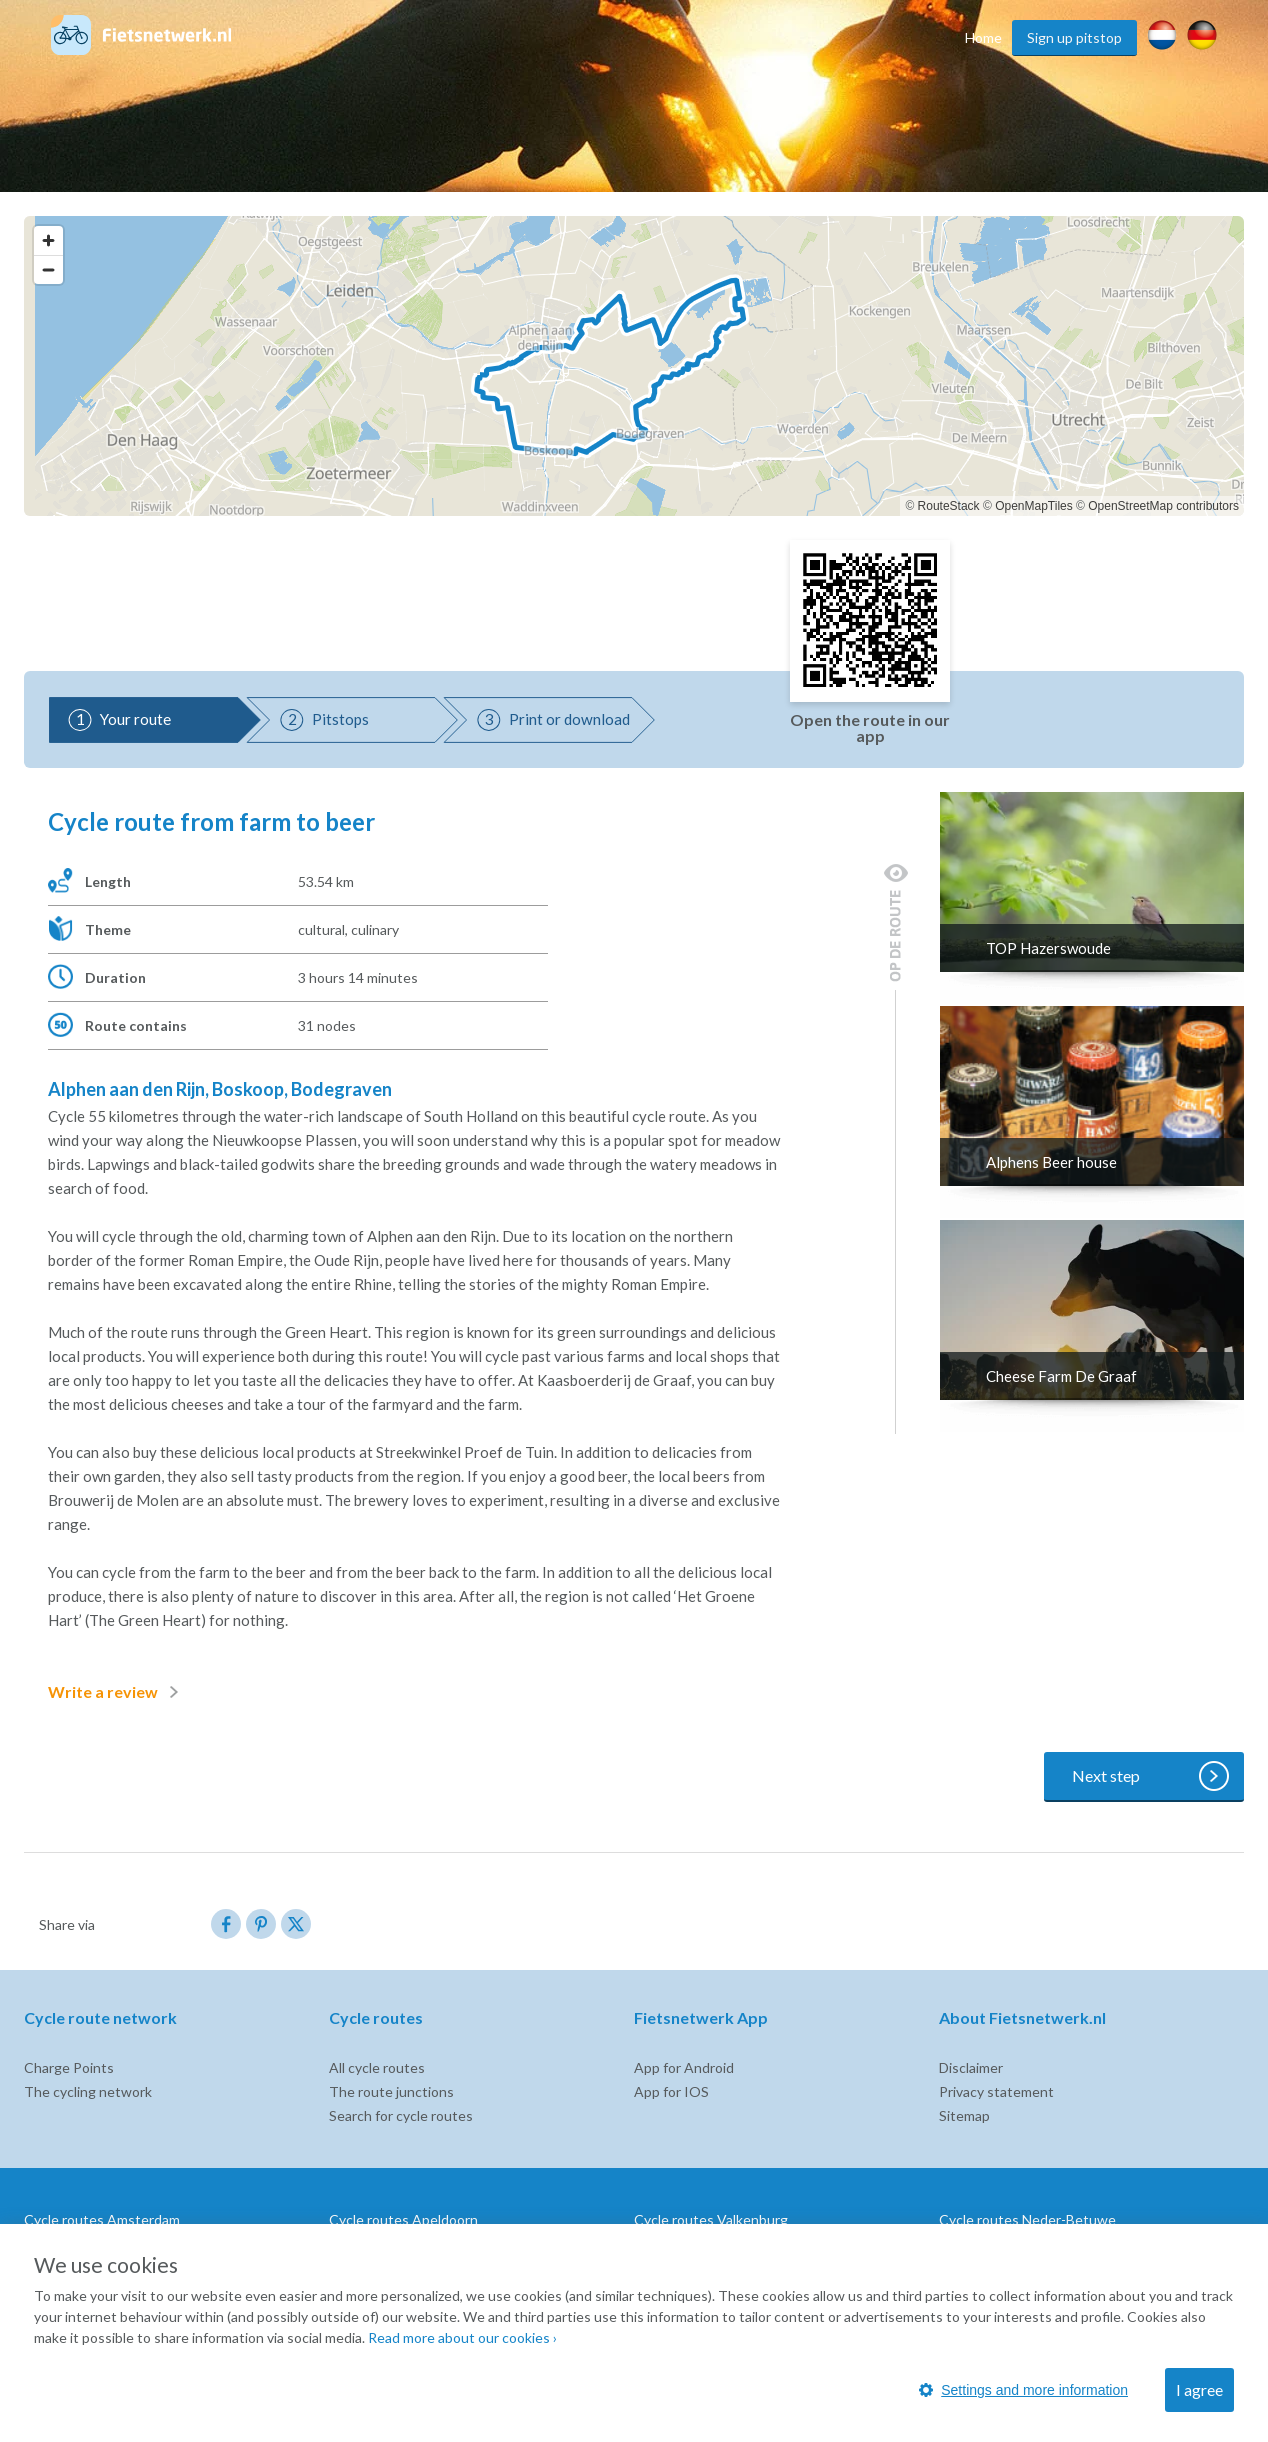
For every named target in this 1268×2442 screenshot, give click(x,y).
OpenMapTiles (1034, 506)
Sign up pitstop (1074, 37)
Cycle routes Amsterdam (102, 2219)
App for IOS (671, 2091)
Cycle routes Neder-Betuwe (1027, 2219)
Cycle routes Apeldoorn (403, 2219)
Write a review (117, 1692)
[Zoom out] (48, 269)
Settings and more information (1023, 2390)
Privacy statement (996, 2091)
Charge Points (69, 2067)
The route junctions (391, 2091)
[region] (634, 366)
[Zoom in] (48, 240)
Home (983, 37)
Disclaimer (971, 2067)
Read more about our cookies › (462, 2337)
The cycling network (88, 2091)
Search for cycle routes (401, 2115)
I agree (1199, 2389)
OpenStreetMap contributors (1163, 506)
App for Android (684, 2067)
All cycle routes (377, 2067)
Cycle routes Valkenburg (711, 2219)
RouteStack (949, 506)
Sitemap (964, 2115)
